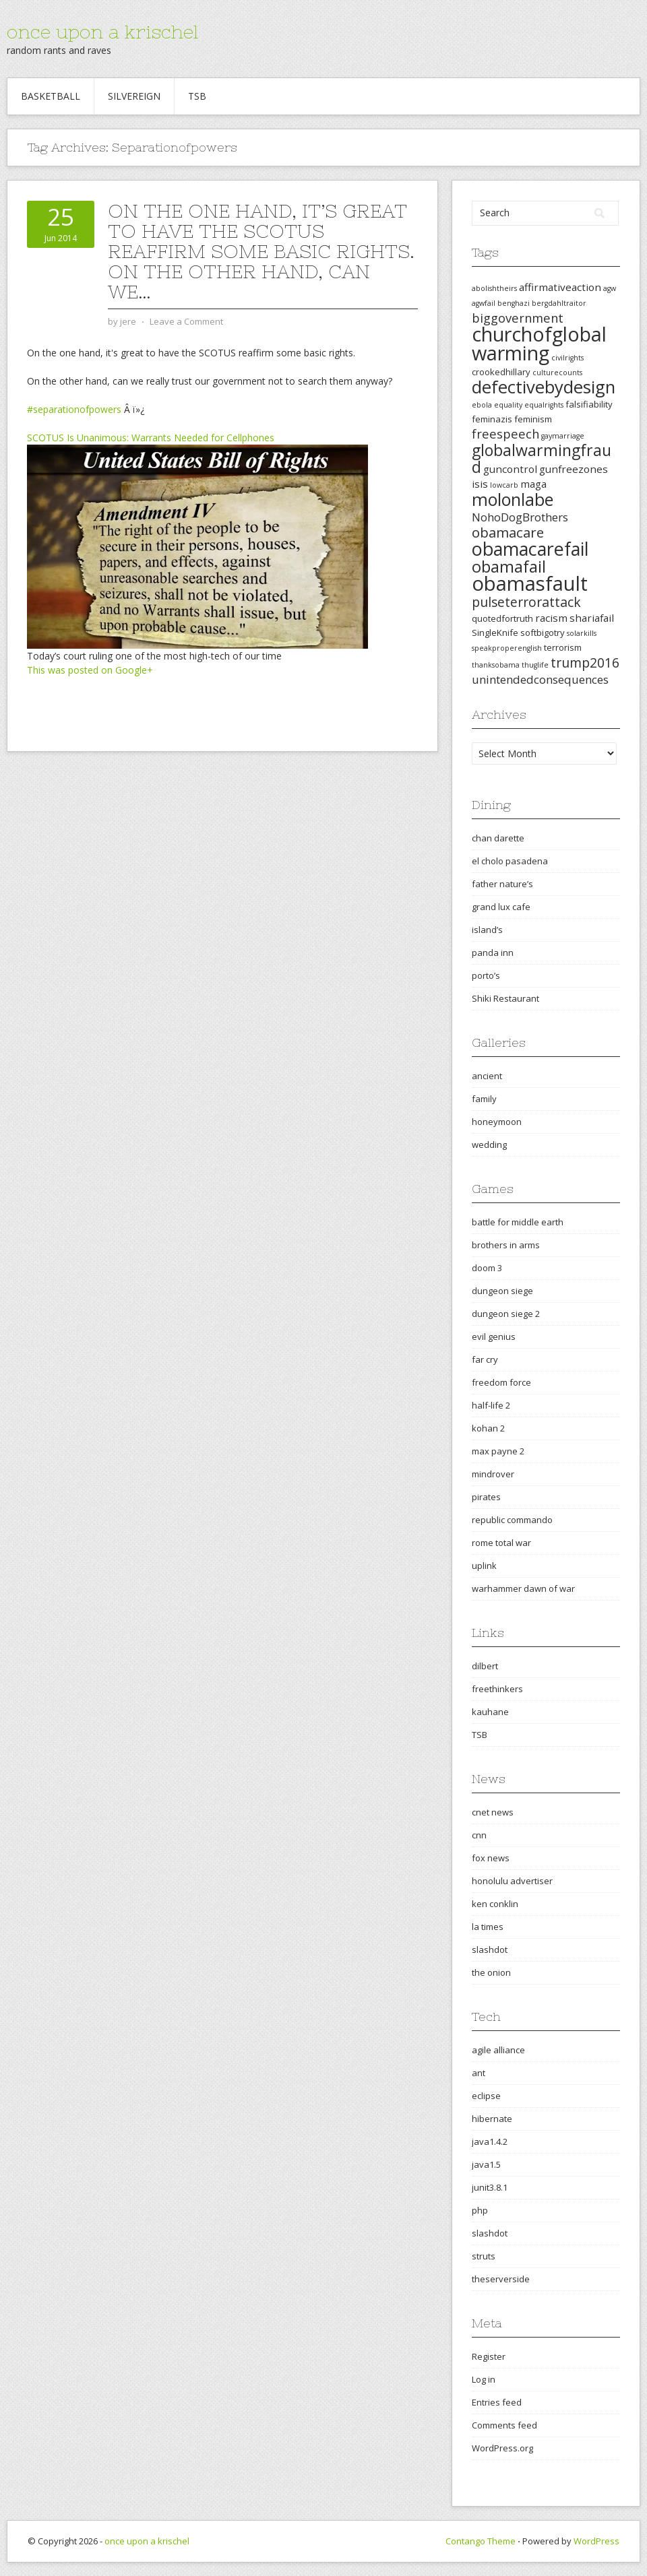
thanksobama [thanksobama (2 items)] (496, 665)
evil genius (494, 1336)
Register (488, 2356)
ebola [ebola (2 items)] (482, 405)
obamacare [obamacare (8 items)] (508, 532)
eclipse (486, 2096)
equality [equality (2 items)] (508, 405)
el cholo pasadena (510, 861)
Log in (483, 2379)
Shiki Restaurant (505, 998)
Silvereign (134, 96)
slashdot (489, 1949)
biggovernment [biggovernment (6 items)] (517, 317)
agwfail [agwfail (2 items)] (483, 303)
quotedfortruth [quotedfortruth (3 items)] (502, 618)
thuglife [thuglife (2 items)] (535, 665)
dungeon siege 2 (506, 1314)
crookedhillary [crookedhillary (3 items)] (501, 372)
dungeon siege (502, 1291)
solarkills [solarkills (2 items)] (581, 633)
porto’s (486, 975)
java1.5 (486, 2164)
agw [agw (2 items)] (609, 288)
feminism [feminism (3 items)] (533, 419)
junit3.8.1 (489, 2187)
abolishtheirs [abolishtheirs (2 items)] (494, 288)
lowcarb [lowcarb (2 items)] (504, 485)
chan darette (498, 838)
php (480, 2210)
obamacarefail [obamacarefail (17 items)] (530, 548)
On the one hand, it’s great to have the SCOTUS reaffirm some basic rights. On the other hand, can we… (261, 251)
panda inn (493, 952)
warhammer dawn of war (523, 1588)
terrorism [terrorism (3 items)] (563, 647)
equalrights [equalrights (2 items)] (543, 405)
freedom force (501, 1382)
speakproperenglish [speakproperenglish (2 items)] (507, 648)
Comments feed (504, 2425)
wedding (489, 1144)
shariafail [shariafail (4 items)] (591, 617)
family (484, 1099)
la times (487, 1927)
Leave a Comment (186, 321)
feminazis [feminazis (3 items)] (492, 419)
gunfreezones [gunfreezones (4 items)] (573, 469)
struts (483, 2256)
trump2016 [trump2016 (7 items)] (585, 662)
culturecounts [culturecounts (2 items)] (557, 372)
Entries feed (497, 2402)
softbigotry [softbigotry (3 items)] (542, 632)
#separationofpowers (74, 409)
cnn (479, 1835)
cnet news (493, 1812)
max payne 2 (498, 1451)
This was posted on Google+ (90, 670)
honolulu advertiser (512, 1881)
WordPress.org (502, 2448)
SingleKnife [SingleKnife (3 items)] (495, 632)
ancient (487, 1076)
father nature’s (502, 884)
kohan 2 (488, 1428)
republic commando (512, 1520)
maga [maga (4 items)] (533, 483)
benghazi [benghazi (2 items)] (513, 303)
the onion (491, 1972)
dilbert (485, 1666)
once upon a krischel (102, 31)
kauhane (490, 1712)
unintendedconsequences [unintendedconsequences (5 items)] (540, 679)
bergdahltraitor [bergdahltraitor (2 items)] (559, 303)
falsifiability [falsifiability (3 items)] (589, 404)
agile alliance (498, 2050)
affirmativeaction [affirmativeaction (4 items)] (560, 287)
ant (478, 2073)
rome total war (501, 1543)
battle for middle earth (517, 1222)
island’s (487, 930)
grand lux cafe (501, 907)
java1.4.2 (489, 2141)
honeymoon (497, 1122)
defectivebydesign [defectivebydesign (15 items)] (543, 387)
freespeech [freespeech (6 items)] (505, 433)
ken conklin (495, 1904)
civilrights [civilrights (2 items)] (567, 357)
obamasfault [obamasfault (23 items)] (530, 583)
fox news (491, 1858)
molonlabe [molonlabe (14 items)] (512, 499)
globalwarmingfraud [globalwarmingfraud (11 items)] (541, 458)
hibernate (492, 2119)
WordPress (596, 2541)
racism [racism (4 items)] (551, 617)
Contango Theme (480, 2541)
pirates (486, 1497)
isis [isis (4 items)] (480, 483)
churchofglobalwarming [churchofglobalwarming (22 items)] (539, 343)
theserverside (501, 2279)
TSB (197, 96)
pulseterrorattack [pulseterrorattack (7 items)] (526, 602)
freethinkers (497, 1689)
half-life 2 (491, 1405)
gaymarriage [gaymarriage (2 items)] (562, 436)
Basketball (50, 96)
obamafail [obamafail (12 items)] (509, 566)
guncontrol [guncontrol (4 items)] (510, 469)
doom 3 (487, 1268)
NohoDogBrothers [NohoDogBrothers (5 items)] (520, 517)
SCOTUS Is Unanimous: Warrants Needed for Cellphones (150, 437)
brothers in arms (506, 1245)
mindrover (493, 1474)
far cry (485, 1359)
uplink (484, 1565)
